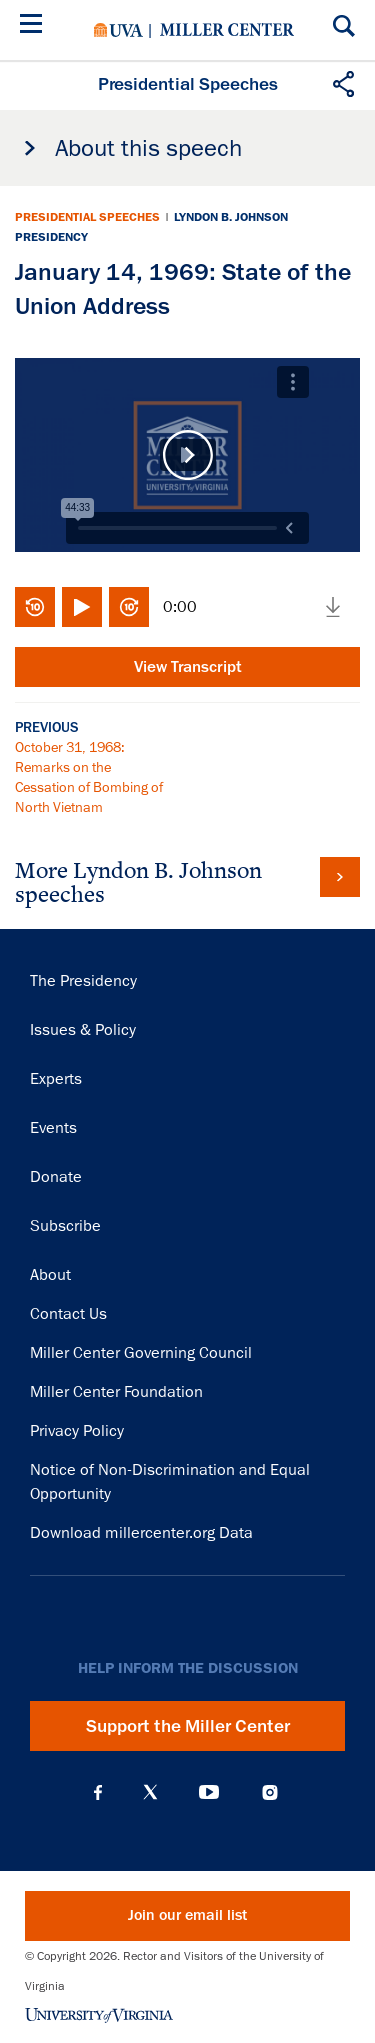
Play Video (187, 455)
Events (53, 1128)
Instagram (270, 1792)
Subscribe (65, 1226)
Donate (56, 1177)
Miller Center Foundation (116, 1392)
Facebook (98, 1792)
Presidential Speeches (87, 217)
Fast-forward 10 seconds (129, 607)
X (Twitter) (150, 1792)
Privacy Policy (77, 1431)
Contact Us (68, 1314)
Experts (56, 1079)
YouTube (209, 1792)
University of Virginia (118, 30)
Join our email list (187, 1915)
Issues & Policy (83, 1030)
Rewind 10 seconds (35, 607)
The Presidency (83, 981)
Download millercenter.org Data (141, 1533)
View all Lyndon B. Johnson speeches (340, 877)
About (50, 1275)
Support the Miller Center (188, 1726)
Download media (333, 607)
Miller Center (227, 30)
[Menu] (35, 26)
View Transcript (188, 667)
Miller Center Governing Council (141, 1353)
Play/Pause (82, 607)
